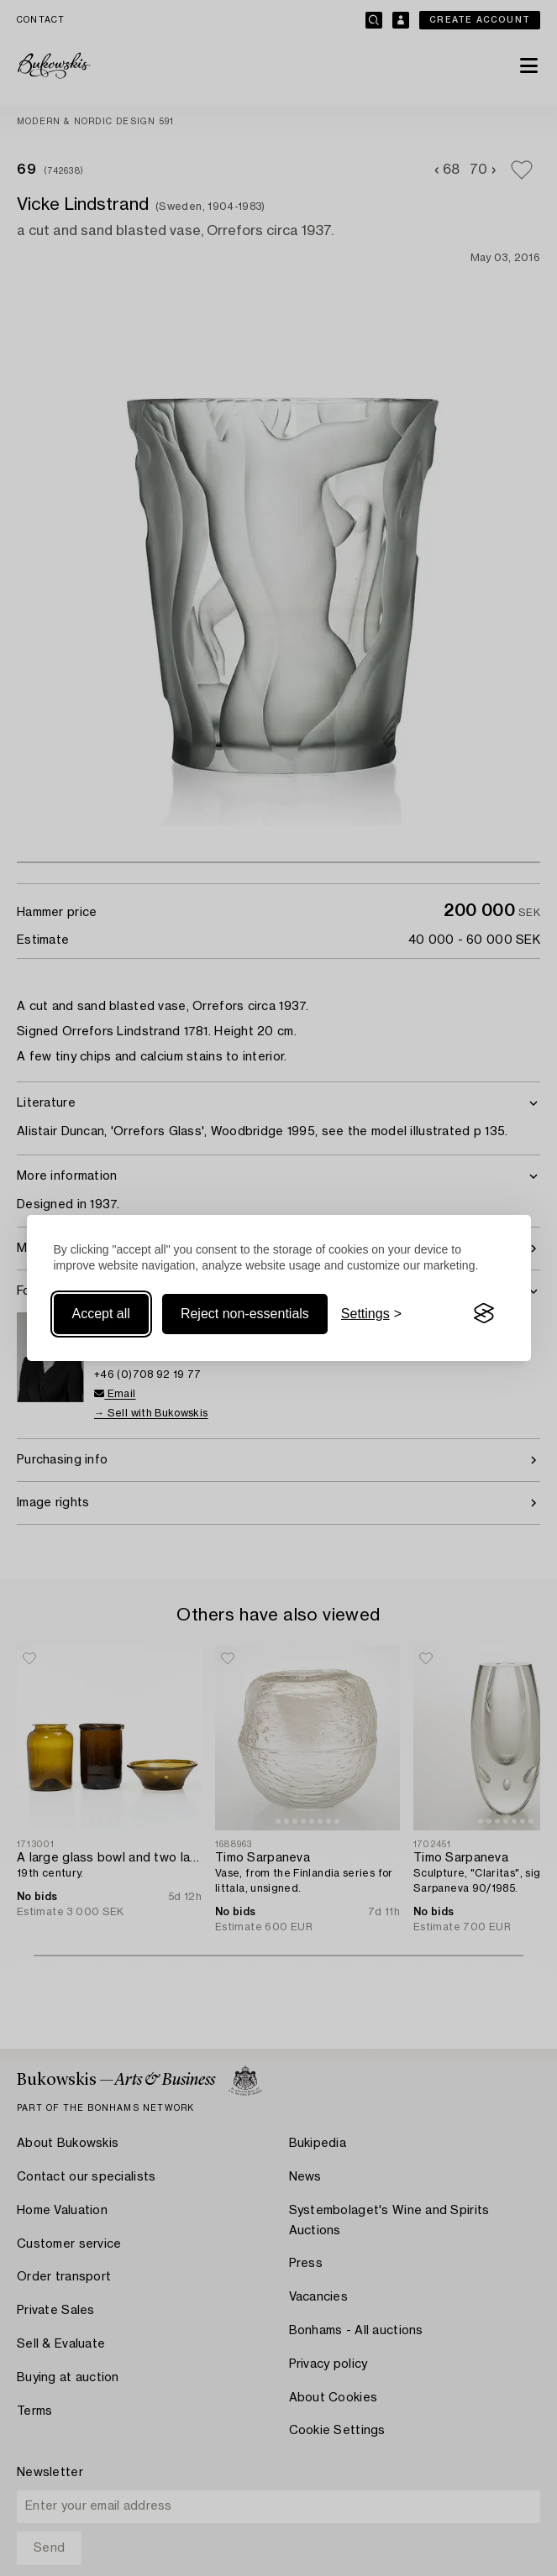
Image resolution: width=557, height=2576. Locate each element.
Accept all (101, 1313)
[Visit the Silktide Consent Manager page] (484, 1314)
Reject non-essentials (245, 1313)
